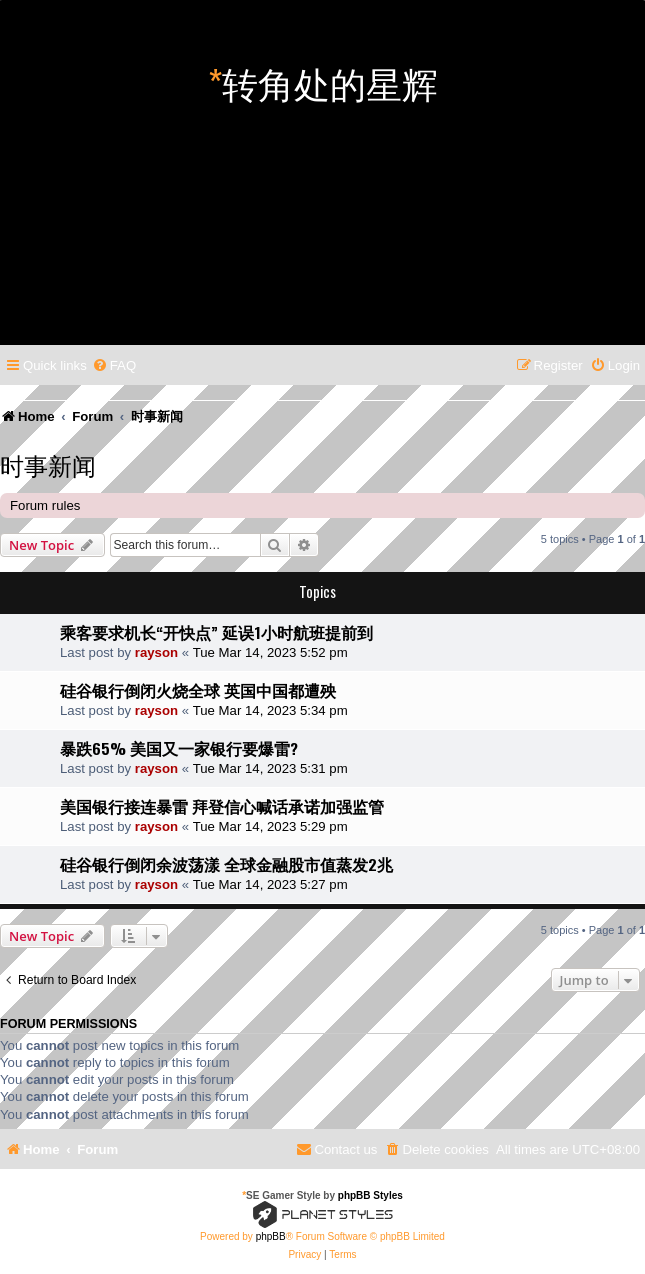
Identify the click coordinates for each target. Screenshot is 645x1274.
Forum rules (45, 505)
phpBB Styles (370, 1195)
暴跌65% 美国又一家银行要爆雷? (179, 748)
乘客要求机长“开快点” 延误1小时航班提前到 (216, 632)
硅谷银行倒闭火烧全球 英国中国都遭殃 (198, 690)
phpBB (271, 1236)
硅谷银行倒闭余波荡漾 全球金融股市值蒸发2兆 (226, 864)
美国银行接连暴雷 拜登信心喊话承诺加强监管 (222, 806)
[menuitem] (114, 365)
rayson (156, 652)
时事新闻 (48, 464)
